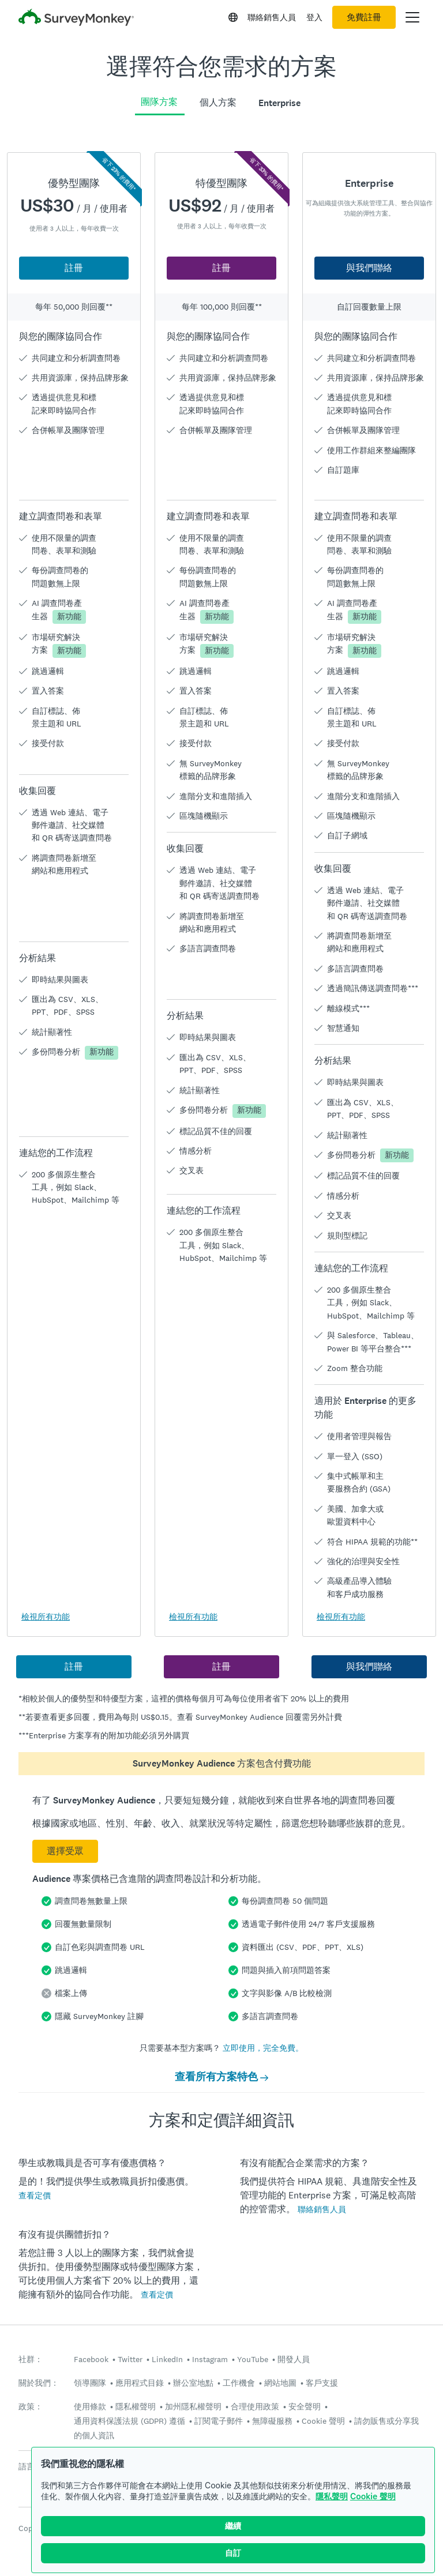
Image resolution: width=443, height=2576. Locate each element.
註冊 (74, 268)
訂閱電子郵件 (218, 2421)
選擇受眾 (65, 1851)
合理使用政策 (255, 2406)
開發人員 (293, 2359)
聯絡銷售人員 (271, 17)
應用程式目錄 (139, 2383)
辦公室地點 (193, 2383)
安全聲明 (304, 2406)
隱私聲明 (332, 2496)
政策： (30, 2406)
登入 (314, 17)
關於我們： (38, 2383)
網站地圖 (280, 2383)
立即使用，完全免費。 (263, 2048)
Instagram (210, 2359)
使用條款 (90, 2406)
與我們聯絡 (369, 268)
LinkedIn (167, 2359)
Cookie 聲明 (373, 2496)
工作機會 (239, 2383)
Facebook (91, 2359)
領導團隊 (90, 2383)
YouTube (252, 2359)
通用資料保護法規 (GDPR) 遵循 (129, 2421)
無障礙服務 (272, 2421)
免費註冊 (364, 17)
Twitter (130, 2359)
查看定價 (34, 2195)
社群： (30, 2359)
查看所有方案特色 (221, 2077)
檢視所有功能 (45, 1616)
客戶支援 (322, 2383)
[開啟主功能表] (412, 17)
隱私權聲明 (135, 2406)
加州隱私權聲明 (193, 2406)
